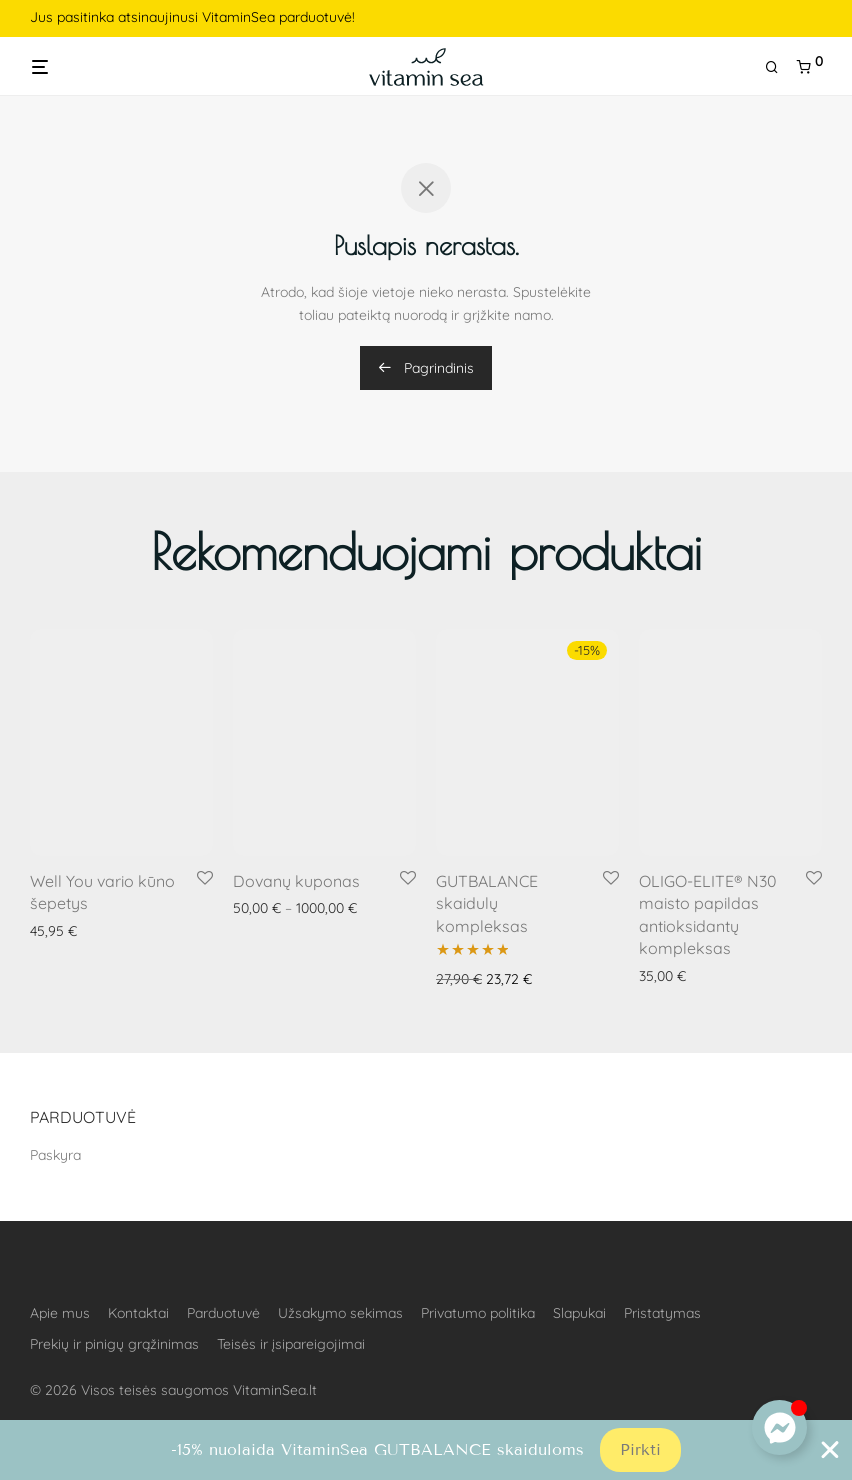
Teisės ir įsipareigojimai (291, 1344)
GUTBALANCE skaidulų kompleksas (487, 903)
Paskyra (55, 1155)
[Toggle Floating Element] (779, 1427)
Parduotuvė (223, 1313)
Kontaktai (138, 1313)
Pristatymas (662, 1313)
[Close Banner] (830, 1450)
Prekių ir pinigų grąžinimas (114, 1344)
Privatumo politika (478, 1313)
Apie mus (60, 1313)
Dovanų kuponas (296, 881)
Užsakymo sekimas (340, 1313)
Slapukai (579, 1313)
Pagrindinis (426, 368)
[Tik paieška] (779, 67)
